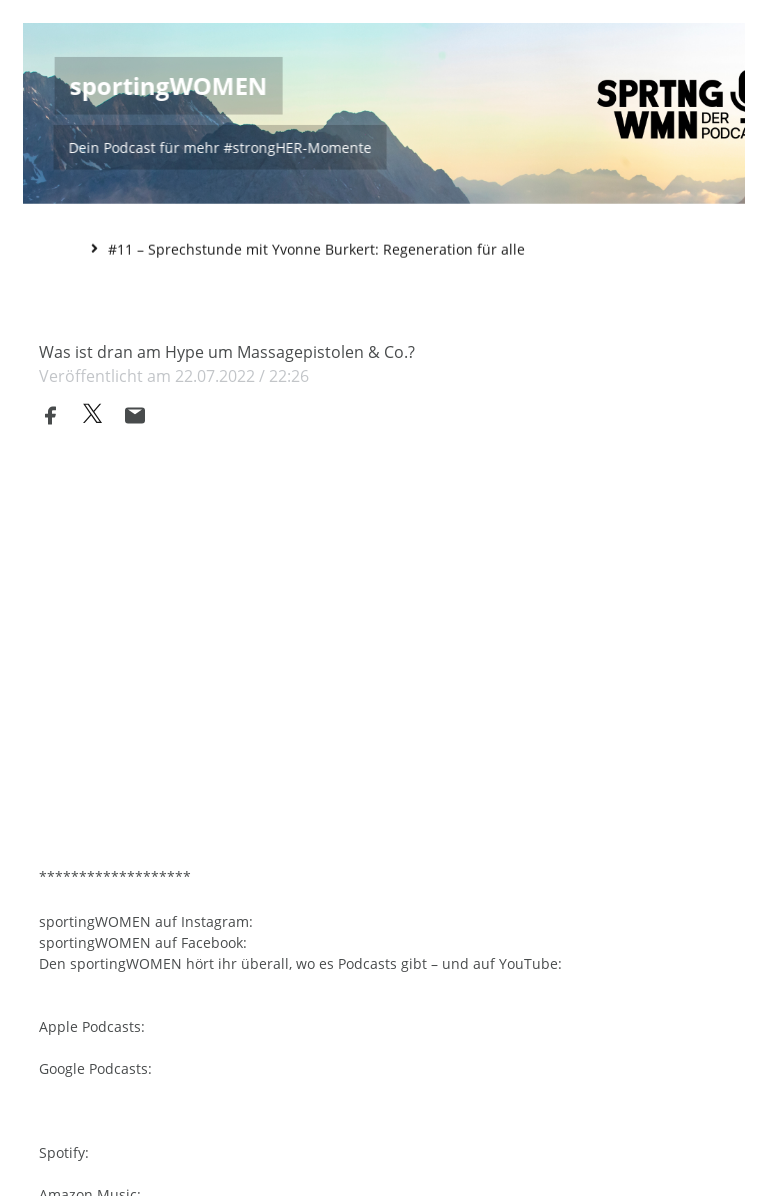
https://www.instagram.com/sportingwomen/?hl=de (429, 914)
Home (60, 247)
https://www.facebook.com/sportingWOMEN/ (401, 935)
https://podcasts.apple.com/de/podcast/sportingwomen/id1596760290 (274, 1040)
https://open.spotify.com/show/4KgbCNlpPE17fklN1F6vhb (230, 1166)
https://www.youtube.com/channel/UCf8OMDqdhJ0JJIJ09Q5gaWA (254, 977)
